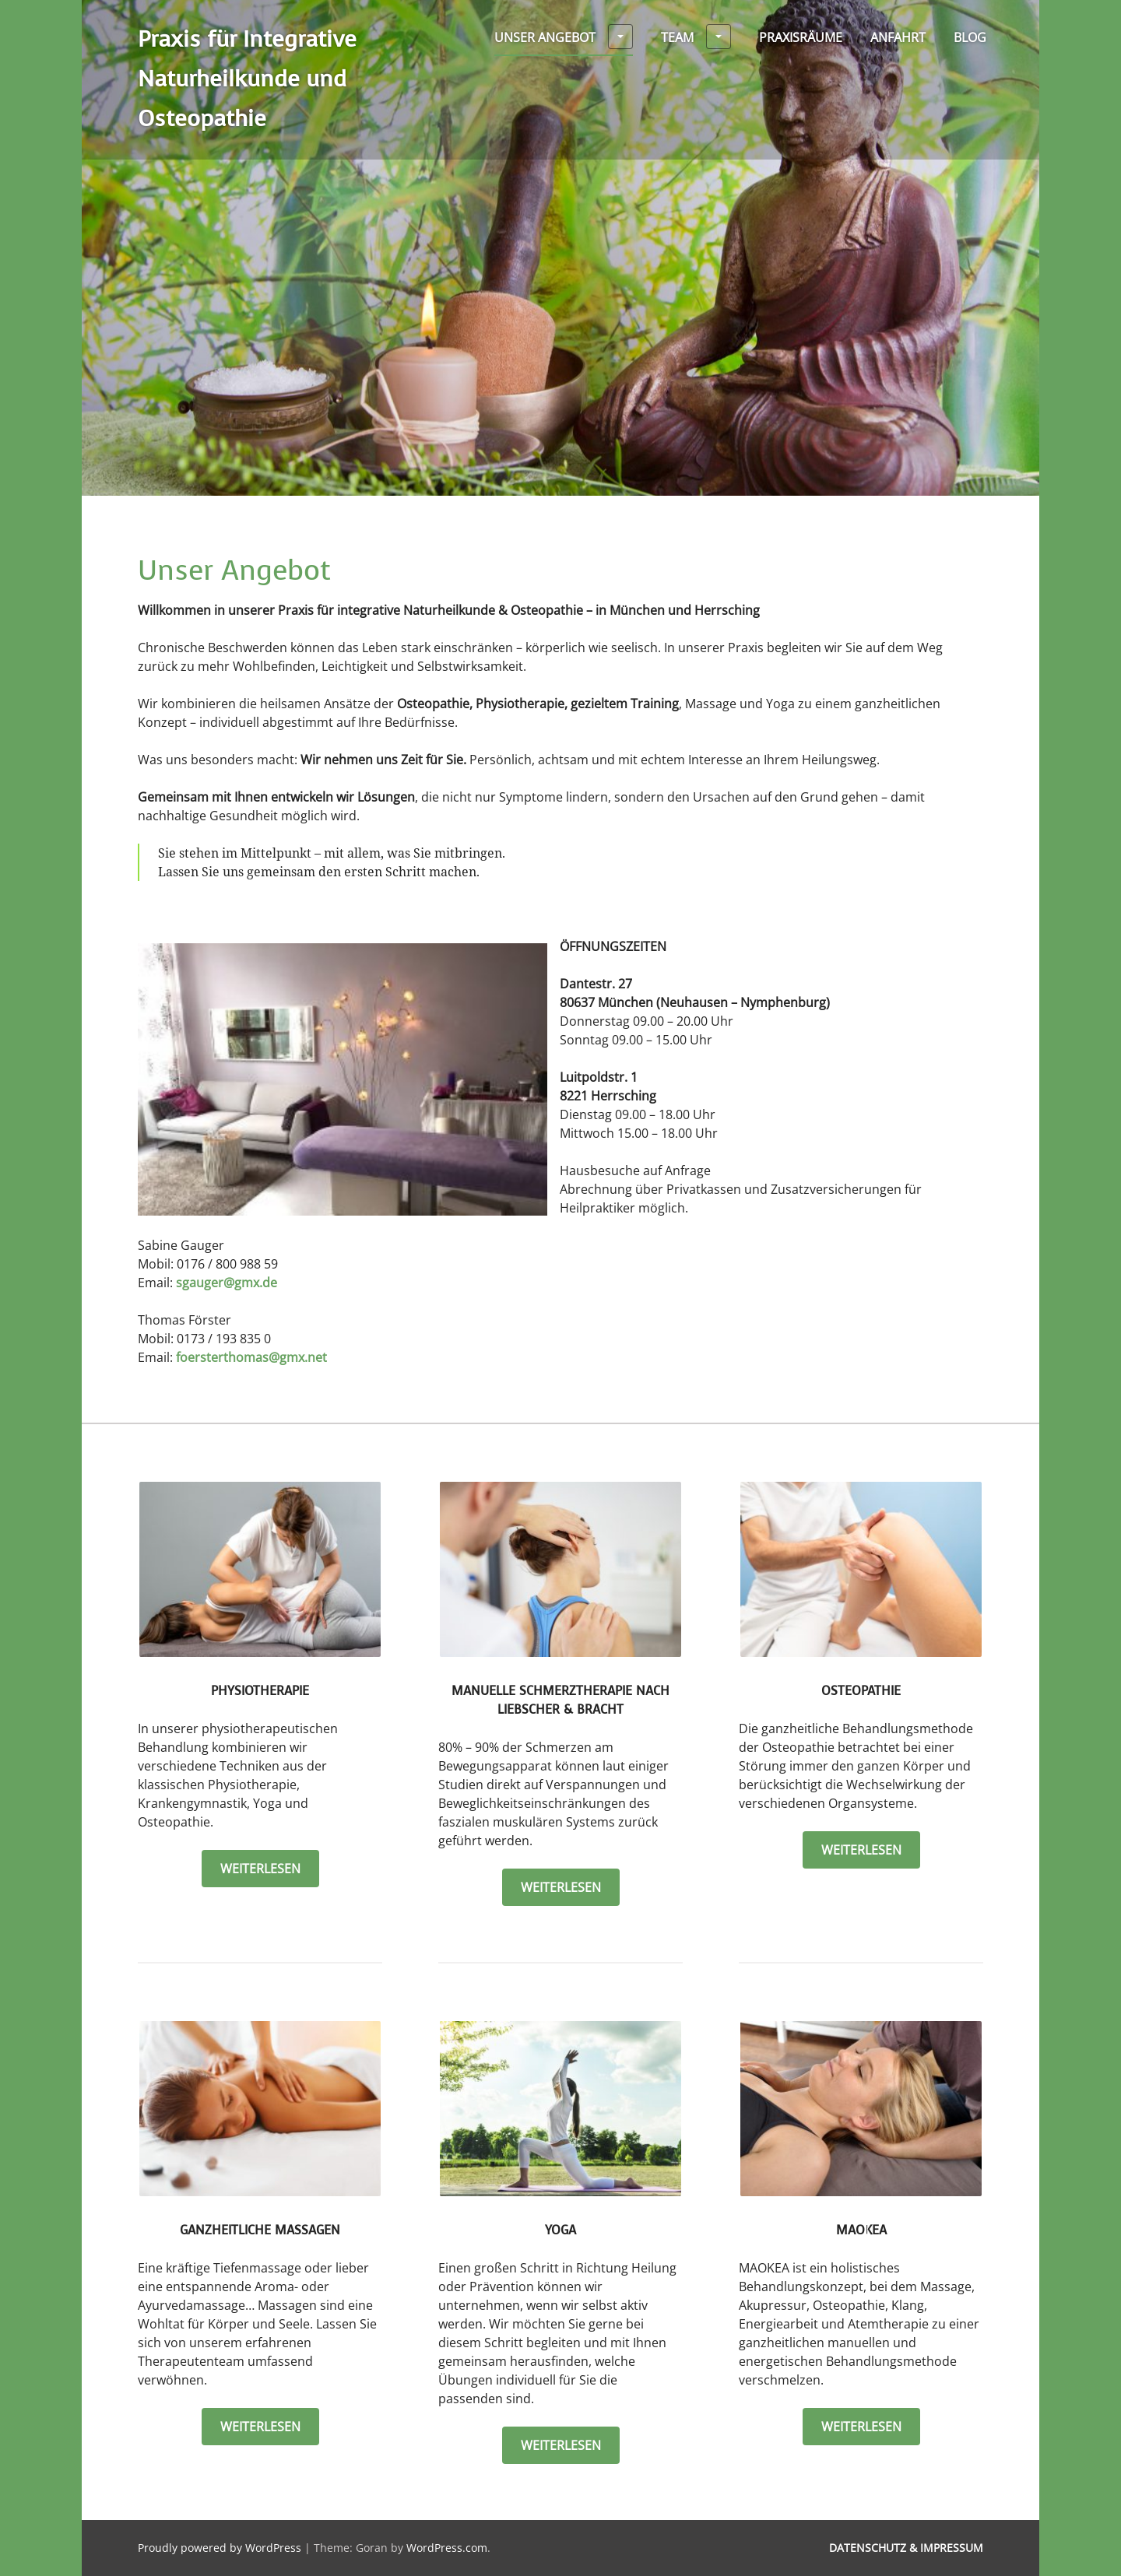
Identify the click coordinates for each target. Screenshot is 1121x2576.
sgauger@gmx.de (226, 1282)
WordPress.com (446, 2547)
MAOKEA (861, 2230)
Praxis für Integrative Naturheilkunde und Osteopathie (247, 79)
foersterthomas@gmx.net (251, 1357)
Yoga (560, 2230)
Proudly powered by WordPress (219, 2547)
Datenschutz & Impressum (906, 2547)
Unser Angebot (563, 36)
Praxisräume (800, 37)
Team (696, 36)
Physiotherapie (260, 1691)
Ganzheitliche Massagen (260, 2230)
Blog (970, 37)
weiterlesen (269, 1867)
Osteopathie (861, 1691)
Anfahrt (898, 37)
